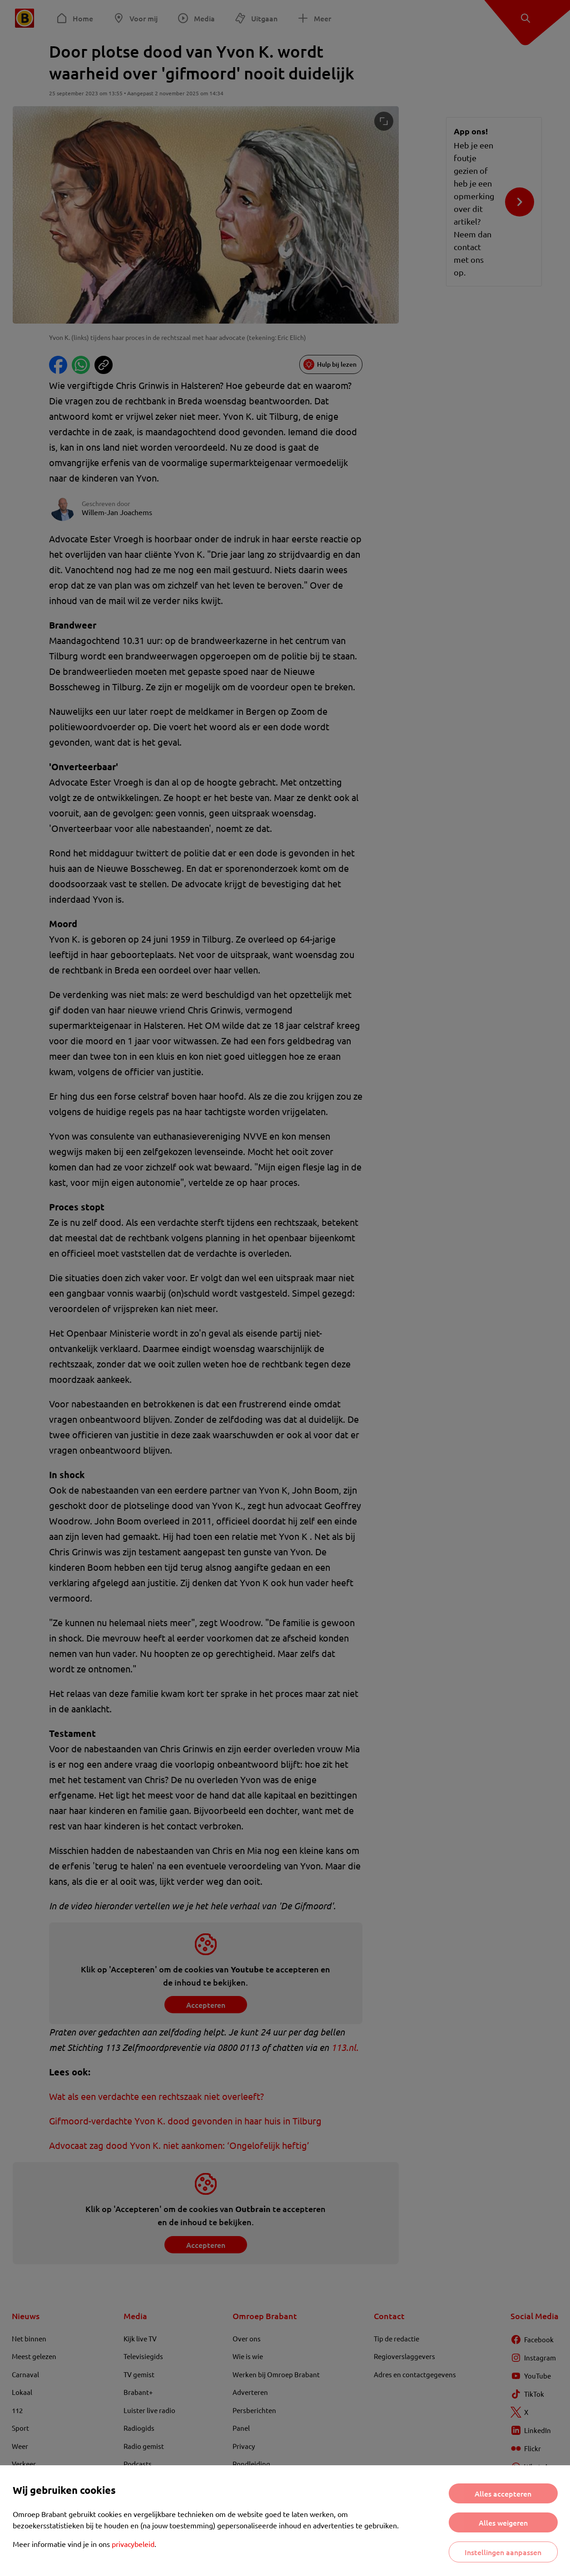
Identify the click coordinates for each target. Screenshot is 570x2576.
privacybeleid (133, 2543)
